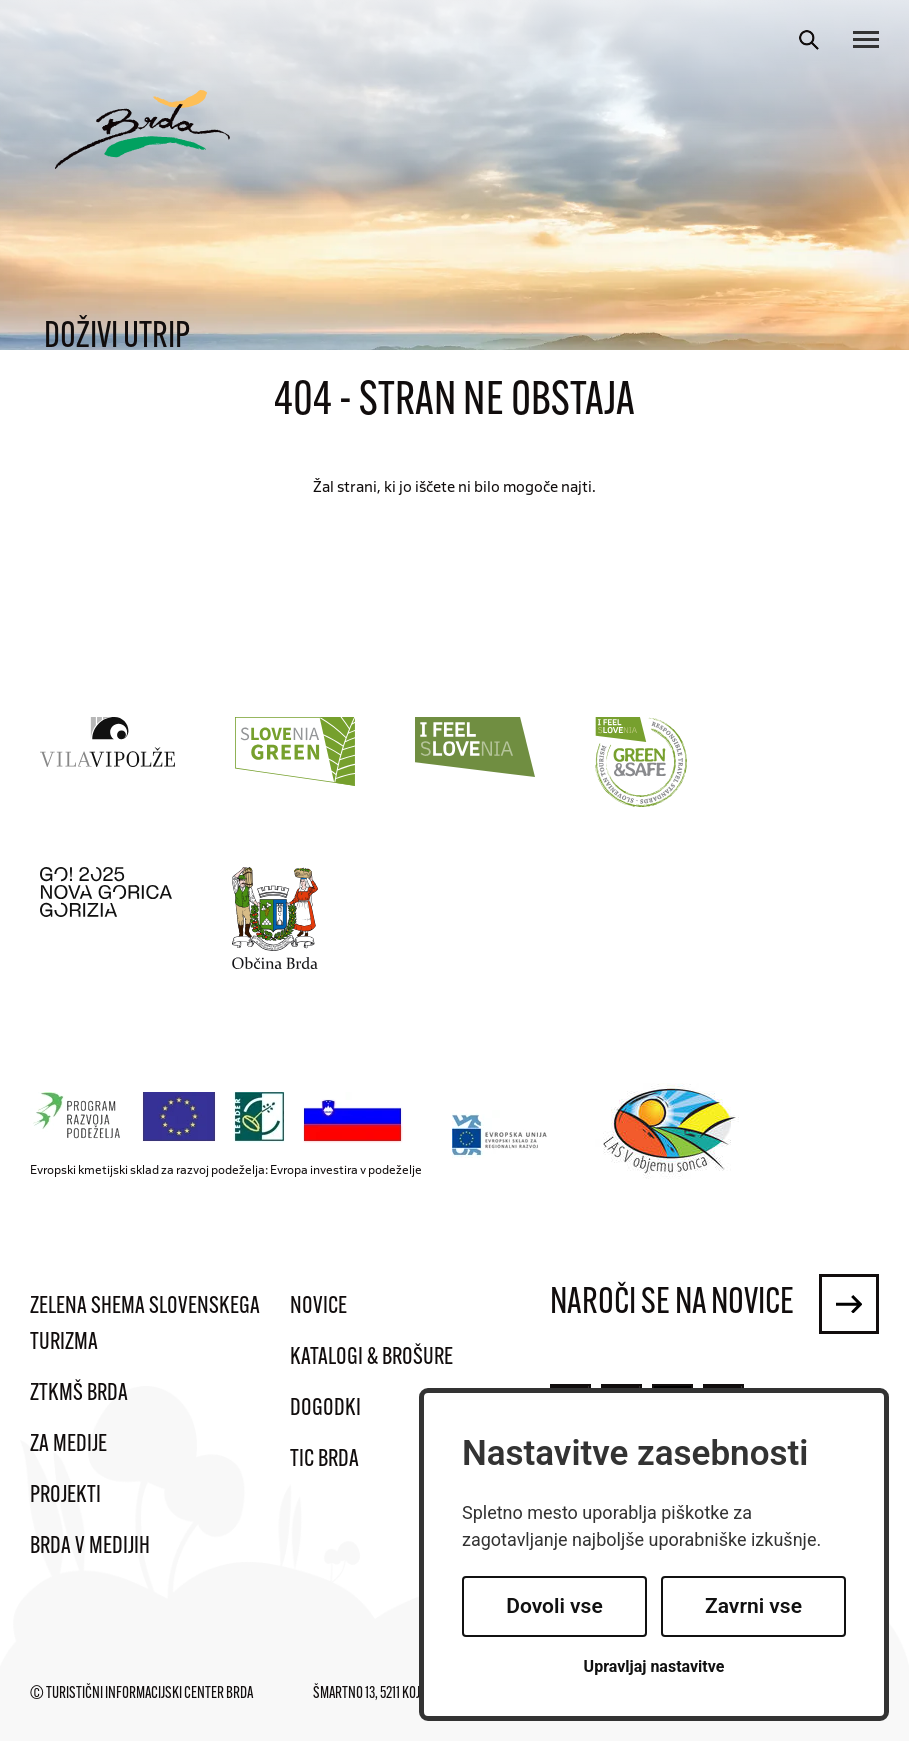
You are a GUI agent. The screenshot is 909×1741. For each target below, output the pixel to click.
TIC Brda (324, 1460)
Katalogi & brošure (371, 1358)
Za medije (68, 1445)
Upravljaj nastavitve (654, 1666)
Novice (318, 1307)
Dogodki (325, 1409)
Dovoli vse (554, 1606)
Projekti (65, 1496)
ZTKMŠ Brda (79, 1394)
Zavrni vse (753, 1606)
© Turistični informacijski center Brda (141, 1694)
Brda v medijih (90, 1547)
